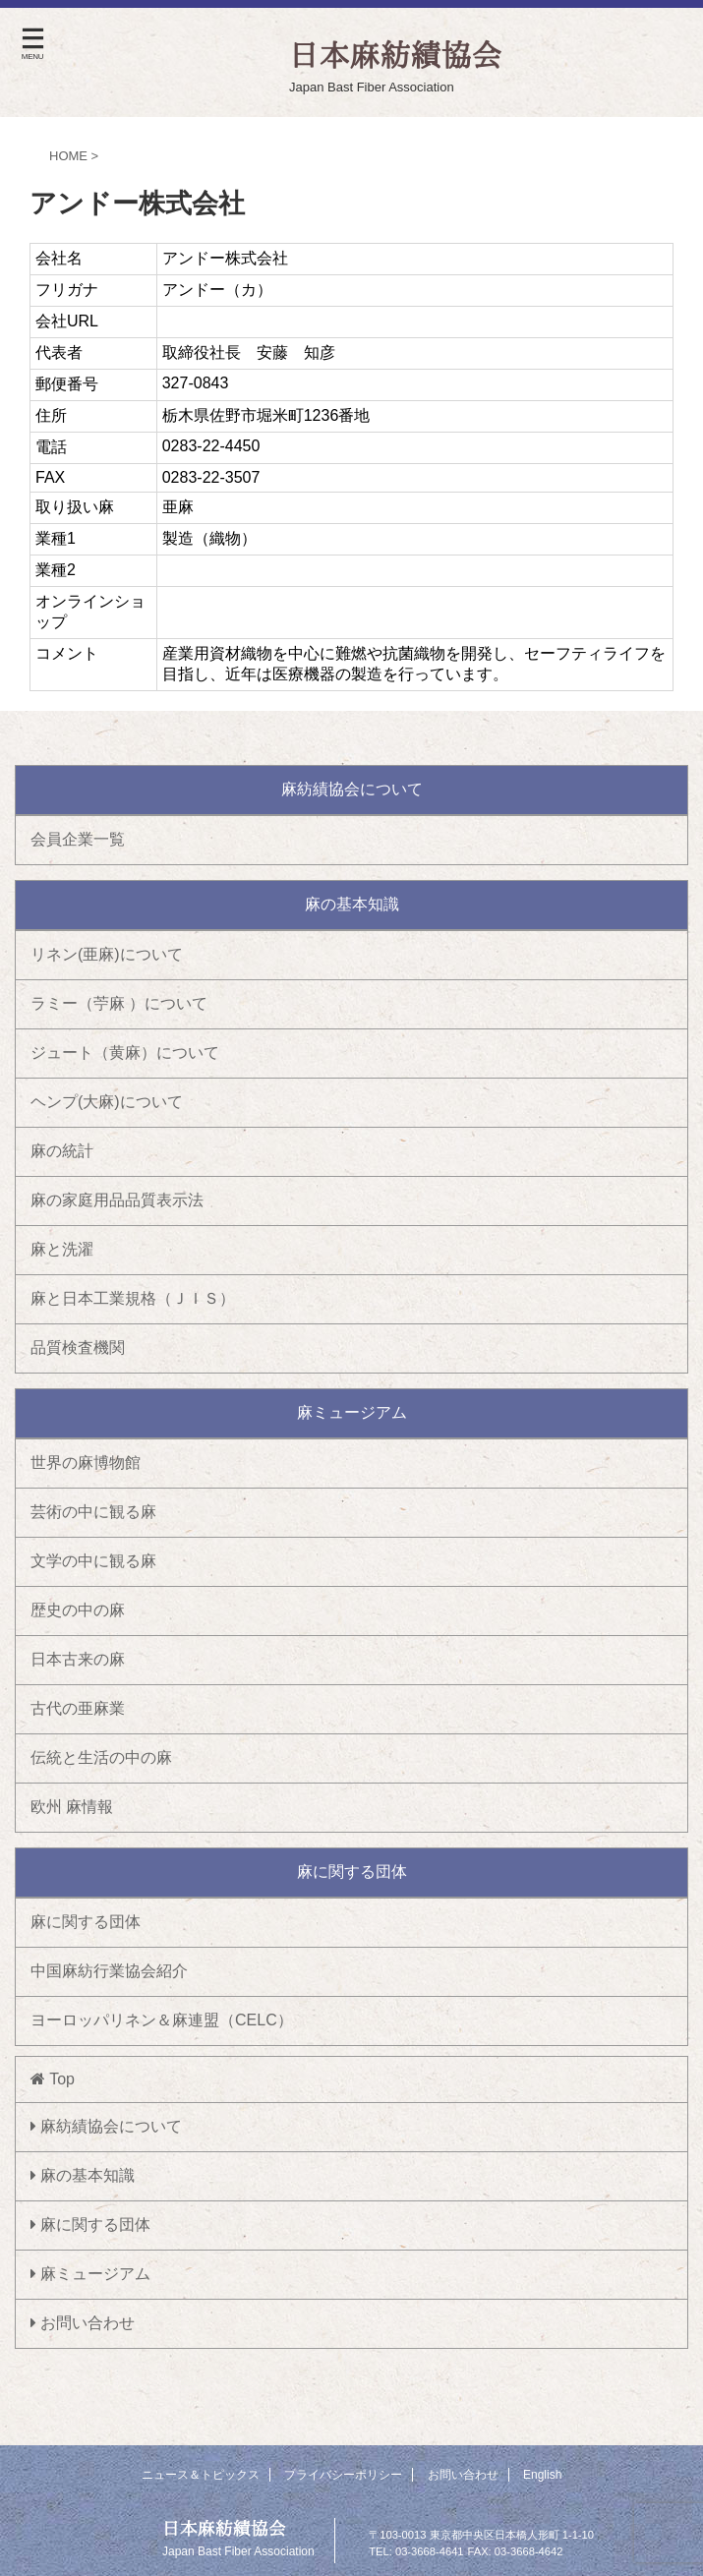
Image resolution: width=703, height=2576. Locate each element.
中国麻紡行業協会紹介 (109, 1970)
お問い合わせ (82, 2322)
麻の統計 (61, 1150)
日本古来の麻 (77, 1659)
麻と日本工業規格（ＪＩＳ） (132, 1298)
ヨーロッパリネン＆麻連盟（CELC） (161, 2020)
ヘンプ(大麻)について (106, 1101)
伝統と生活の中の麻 (101, 1757)
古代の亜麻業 (77, 1708)
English (542, 2475)
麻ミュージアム (90, 2273)
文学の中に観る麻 (93, 1560)
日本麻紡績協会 (224, 2528)
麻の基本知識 (82, 2175)
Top (52, 2079)
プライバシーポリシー (343, 2475)
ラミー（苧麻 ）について (118, 1003)
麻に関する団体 (85, 1921)
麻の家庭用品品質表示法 (117, 1200)
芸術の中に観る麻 (93, 1511)
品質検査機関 (77, 1347)
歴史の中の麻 (77, 1610)
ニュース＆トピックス (201, 2475)
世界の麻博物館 (85, 1462)
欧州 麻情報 (71, 1806)
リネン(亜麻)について (106, 954)
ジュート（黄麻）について (124, 1052)
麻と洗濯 (61, 1249)
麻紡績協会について (106, 2126)
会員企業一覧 (77, 839)
